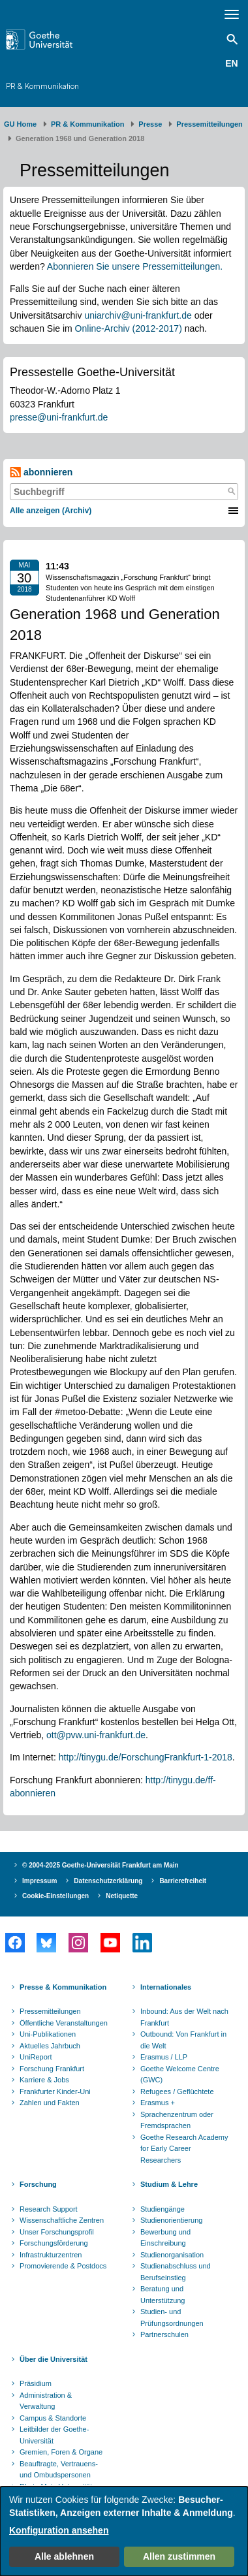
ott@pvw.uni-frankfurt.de (96, 1735)
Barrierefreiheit (182, 1880)
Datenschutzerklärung (108, 1880)
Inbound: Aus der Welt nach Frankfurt (184, 2017)
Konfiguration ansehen (58, 2530)
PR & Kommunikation (42, 86)
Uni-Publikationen (48, 2034)
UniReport (36, 2057)
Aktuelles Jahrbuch (50, 2046)
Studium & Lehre (169, 2184)
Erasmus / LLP (163, 2057)
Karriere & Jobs (44, 2080)
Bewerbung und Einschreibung (165, 2238)
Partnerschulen (164, 2334)
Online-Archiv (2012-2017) (128, 328)
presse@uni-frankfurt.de (59, 417)
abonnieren (41, 472)
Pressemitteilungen (50, 2011)
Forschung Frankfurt (52, 2069)
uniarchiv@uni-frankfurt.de (137, 315)
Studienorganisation (172, 2255)
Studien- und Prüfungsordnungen (172, 2317)
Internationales (165, 1987)
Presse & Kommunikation (63, 1987)
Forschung (38, 2184)
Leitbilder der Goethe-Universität (54, 2435)
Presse (150, 124)
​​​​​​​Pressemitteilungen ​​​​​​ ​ (211, 124)
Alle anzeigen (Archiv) (50, 510)
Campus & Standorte (53, 2418)
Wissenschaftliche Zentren (62, 2220)
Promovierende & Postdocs (63, 2266)
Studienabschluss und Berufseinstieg (175, 2272)
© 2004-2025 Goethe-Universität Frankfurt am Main (100, 1865)
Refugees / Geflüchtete (177, 2091)
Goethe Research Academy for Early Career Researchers (184, 2148)
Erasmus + (157, 2103)
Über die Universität (53, 2359)
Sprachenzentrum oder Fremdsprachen (176, 2120)
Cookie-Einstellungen (55, 1896)
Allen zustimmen (179, 2556)
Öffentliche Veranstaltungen (64, 2023)
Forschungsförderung (54, 2243)
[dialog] (124, 2531)
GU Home (20, 124)
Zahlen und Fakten (50, 2103)
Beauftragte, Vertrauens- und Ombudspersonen (59, 2469)
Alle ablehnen (64, 2556)
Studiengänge (162, 2209)
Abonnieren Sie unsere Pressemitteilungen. (135, 266)
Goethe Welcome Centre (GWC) (179, 2074)
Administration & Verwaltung (46, 2401)
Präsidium (36, 2383)
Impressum (39, 1880)
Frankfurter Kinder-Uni (55, 2091)
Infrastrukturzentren (51, 2255)
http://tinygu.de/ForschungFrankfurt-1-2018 (145, 1757)
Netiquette (122, 1896)
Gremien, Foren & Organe (61, 2452)
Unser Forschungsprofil (57, 2232)
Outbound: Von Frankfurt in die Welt (183, 2040)
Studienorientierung (171, 2220)
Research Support (49, 2209)
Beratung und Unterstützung (162, 2294)
